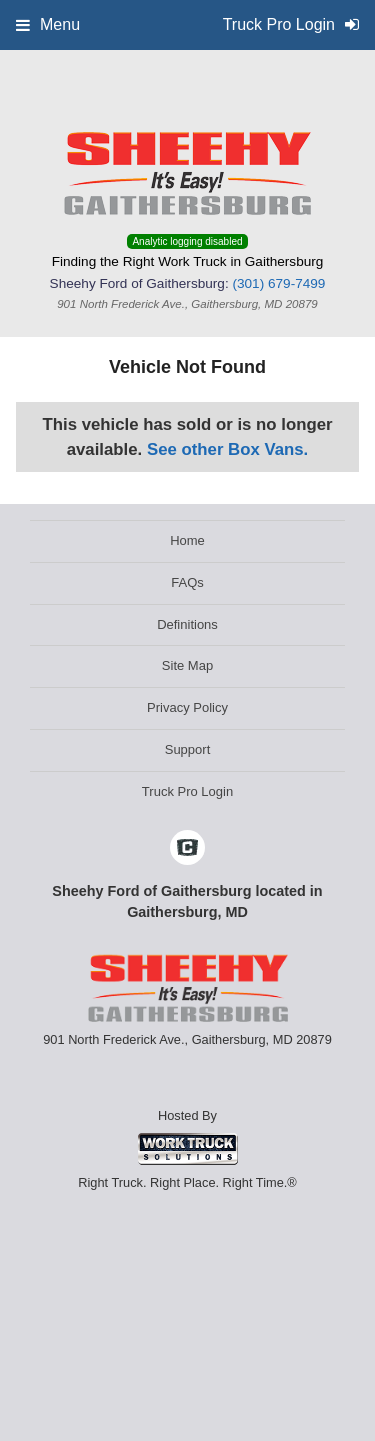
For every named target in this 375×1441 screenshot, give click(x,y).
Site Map (187, 665)
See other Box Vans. (227, 449)
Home (187, 540)
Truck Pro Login (187, 791)
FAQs (187, 582)
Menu (48, 24)
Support (188, 749)
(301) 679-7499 (278, 283)
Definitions (187, 624)
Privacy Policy (187, 707)
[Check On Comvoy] (187, 849)
